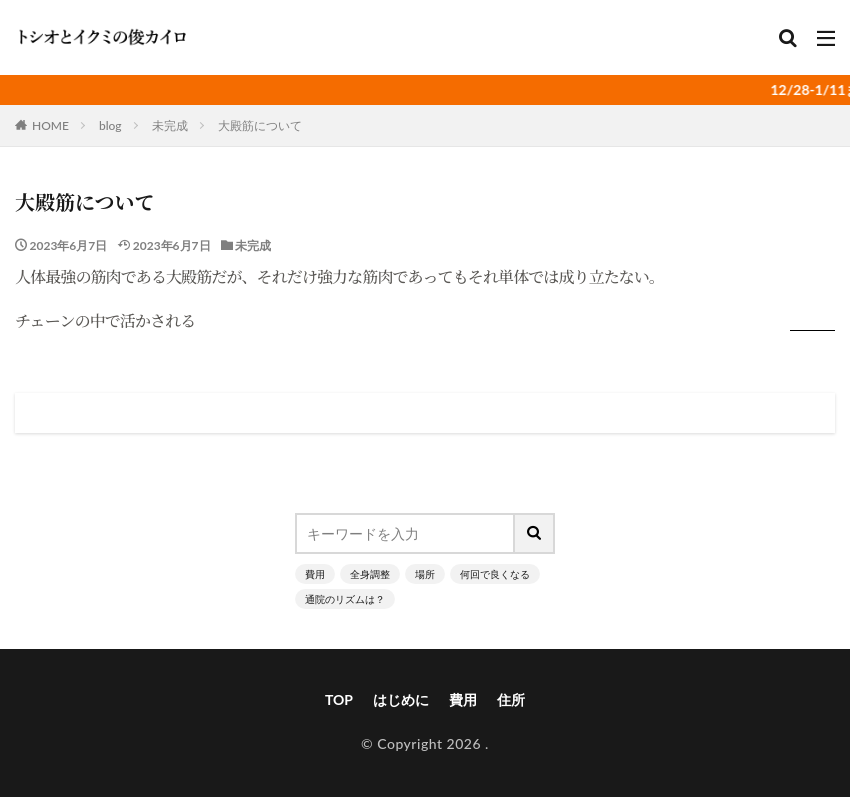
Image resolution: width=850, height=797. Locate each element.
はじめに (401, 699)
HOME (50, 125)
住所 (511, 699)
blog (110, 125)
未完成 (170, 125)
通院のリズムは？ (345, 599)
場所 (425, 574)
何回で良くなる (495, 574)
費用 (315, 574)
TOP (339, 699)
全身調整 (370, 574)
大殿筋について (260, 125)
